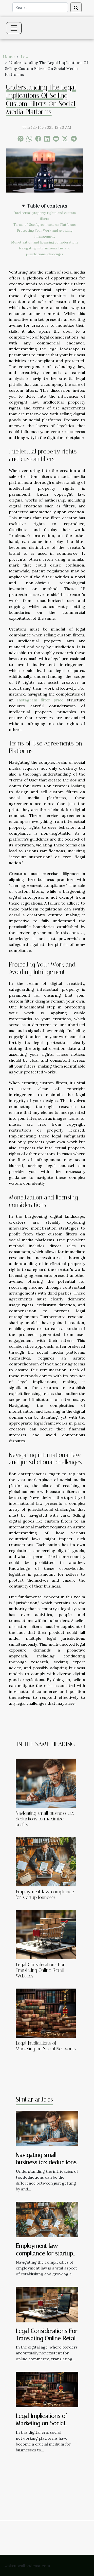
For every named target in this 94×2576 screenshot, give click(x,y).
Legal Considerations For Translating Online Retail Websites (40, 1970)
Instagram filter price (40, 699)
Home (9, 56)
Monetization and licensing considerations (44, 242)
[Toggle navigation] (14, 28)
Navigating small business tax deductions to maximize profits (45, 1818)
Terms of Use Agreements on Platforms (44, 225)
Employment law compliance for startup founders (45, 1894)
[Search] (40, 7)
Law (25, 56)
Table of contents (47, 206)
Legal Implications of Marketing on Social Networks (46, 2046)
